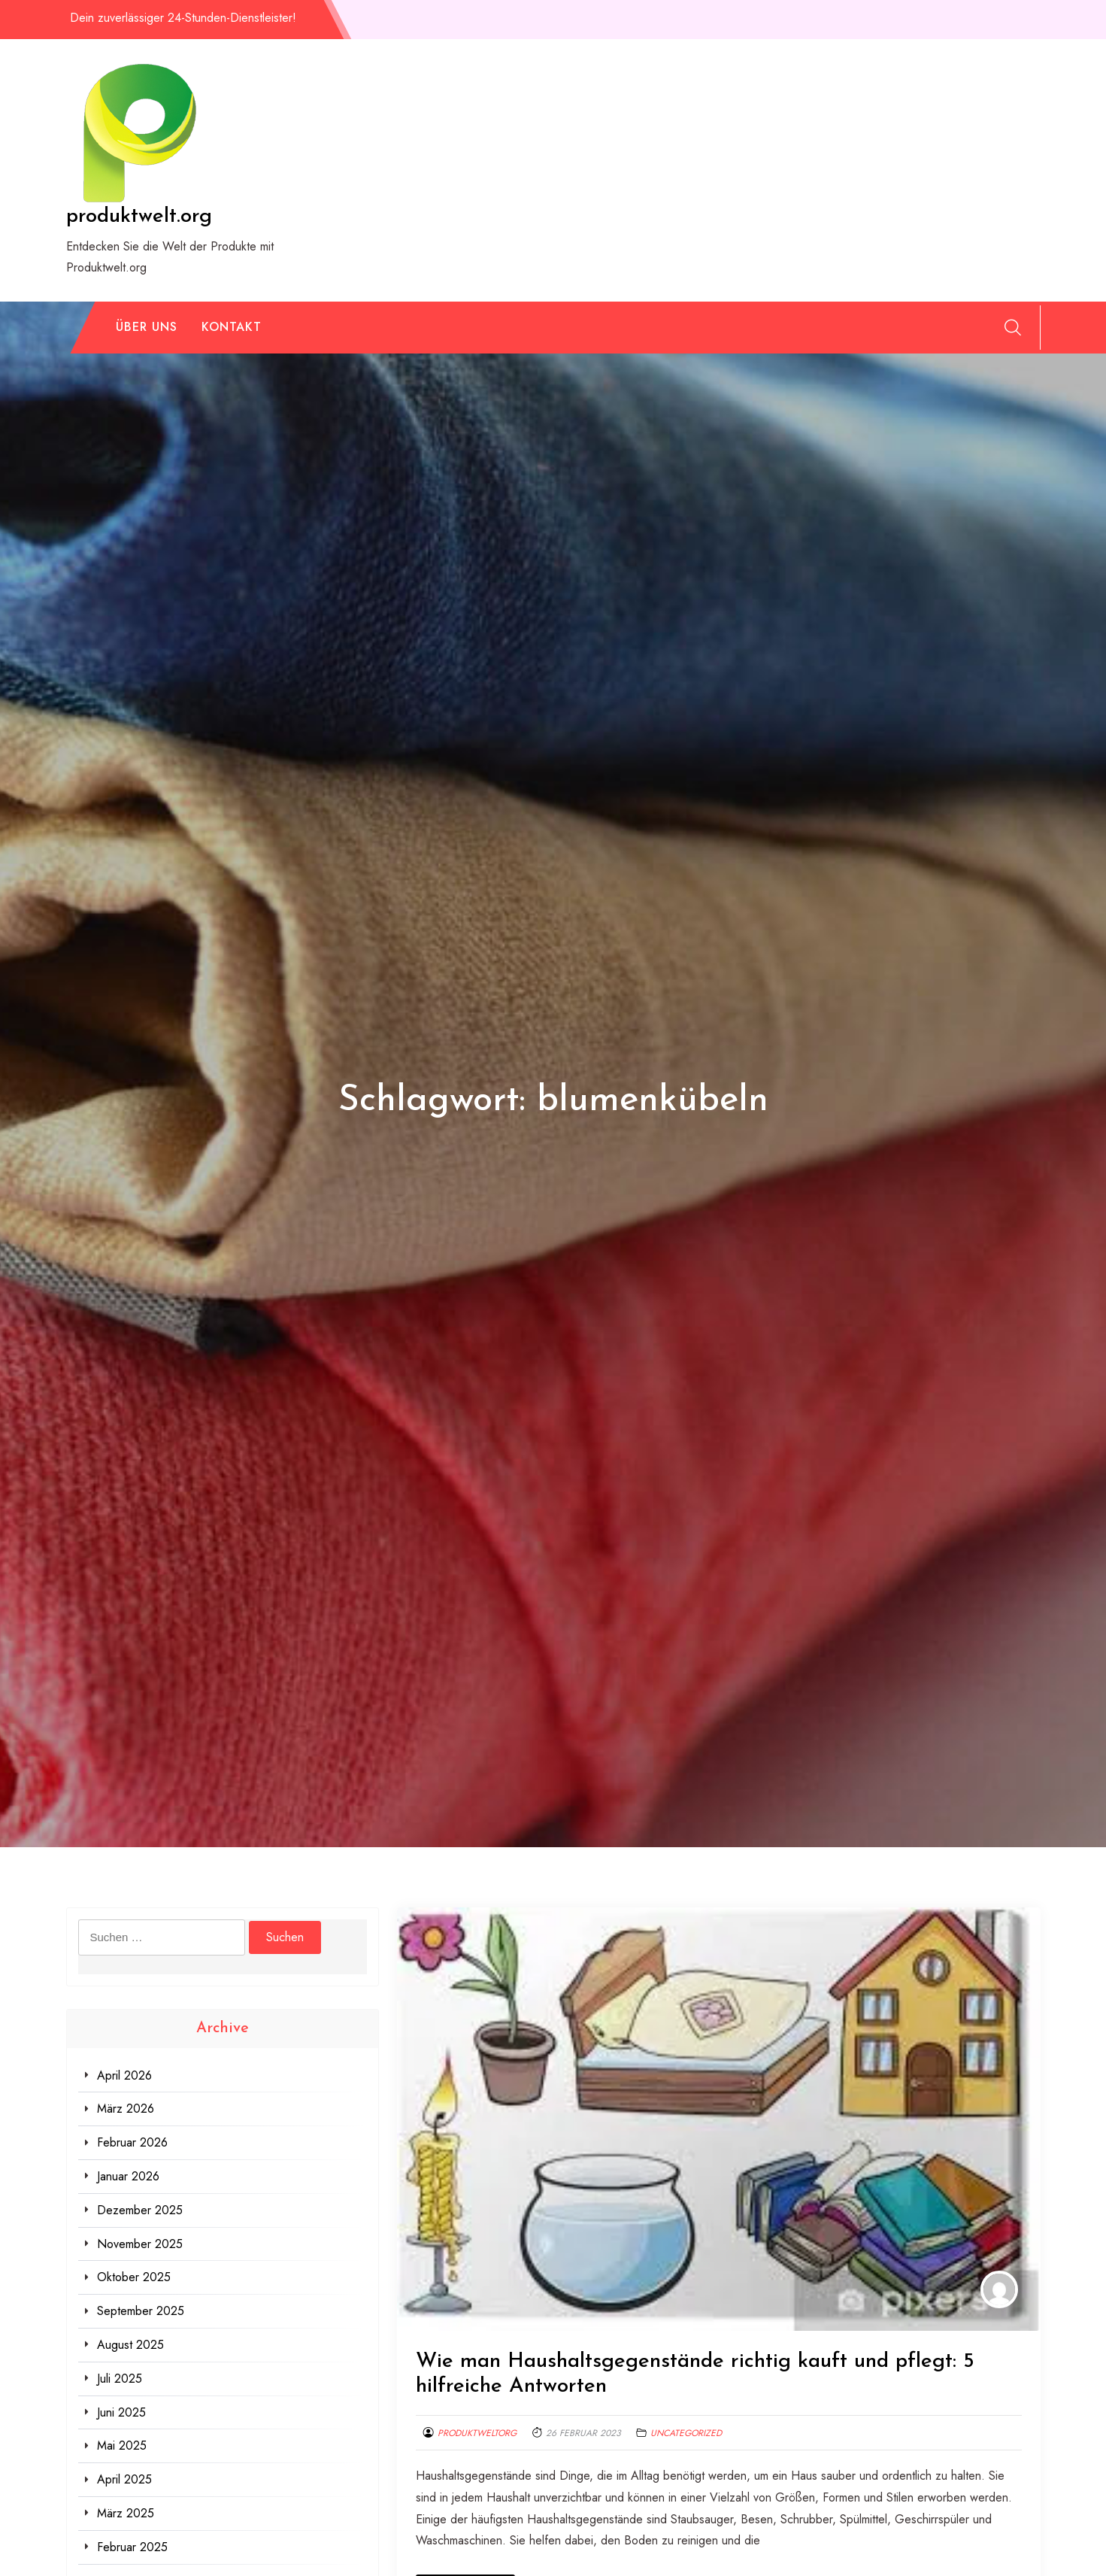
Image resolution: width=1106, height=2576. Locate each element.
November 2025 (140, 2244)
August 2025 (130, 2344)
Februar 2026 (132, 2142)
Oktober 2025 (134, 2277)
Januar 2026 (128, 2176)
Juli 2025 (119, 2378)
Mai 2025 (122, 2445)
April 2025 (124, 2479)
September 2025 (140, 2311)
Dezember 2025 (140, 2210)
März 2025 (125, 2513)
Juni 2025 (121, 2412)
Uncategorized (686, 2433)
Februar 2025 (132, 2547)
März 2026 (125, 2108)
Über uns (146, 326)
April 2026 (124, 2075)
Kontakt (232, 326)
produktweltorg (477, 2433)
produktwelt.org (139, 216)
